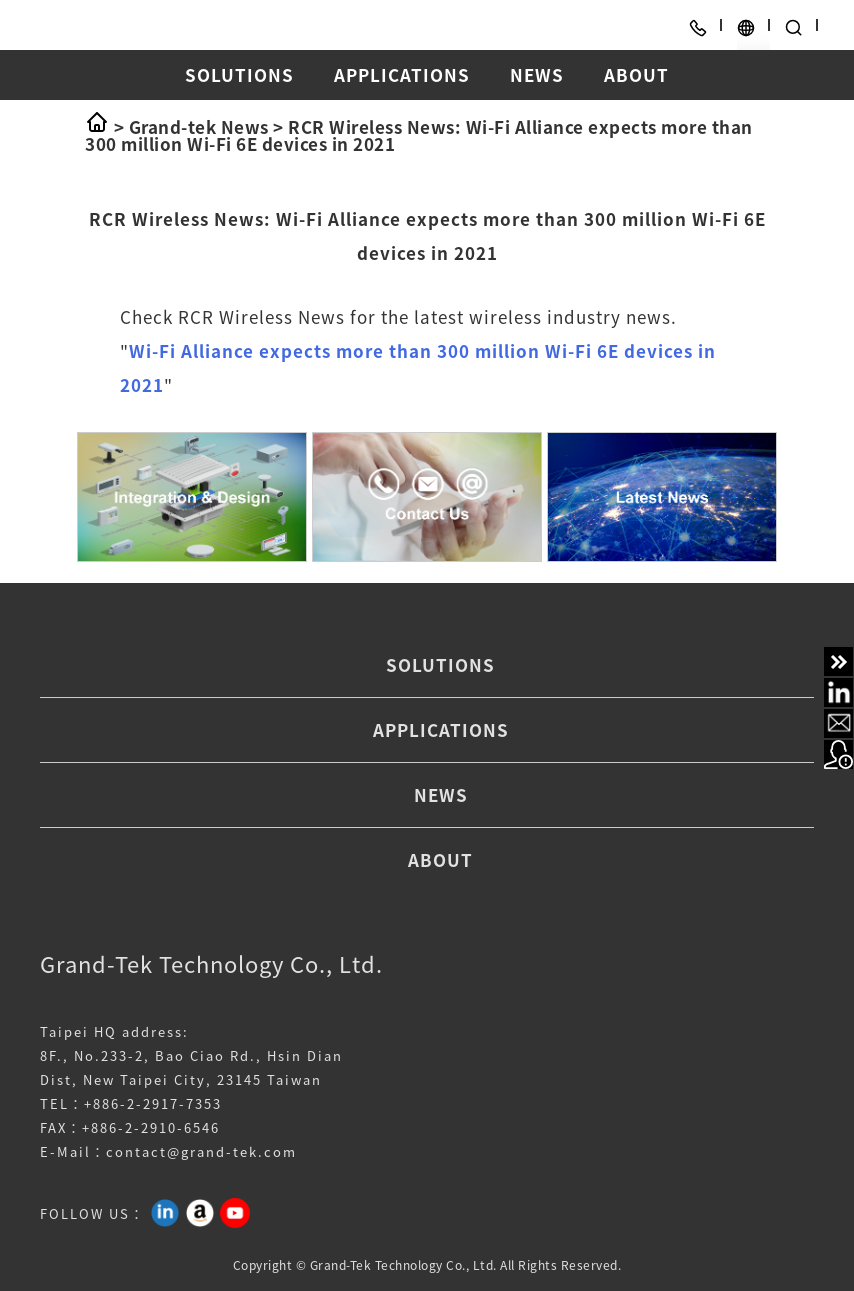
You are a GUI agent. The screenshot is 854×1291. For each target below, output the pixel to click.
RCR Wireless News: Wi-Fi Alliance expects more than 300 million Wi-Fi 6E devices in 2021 (419, 135)
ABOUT (636, 74)
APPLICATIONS (402, 74)
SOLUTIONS (239, 74)
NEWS (537, 74)
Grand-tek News (199, 126)
